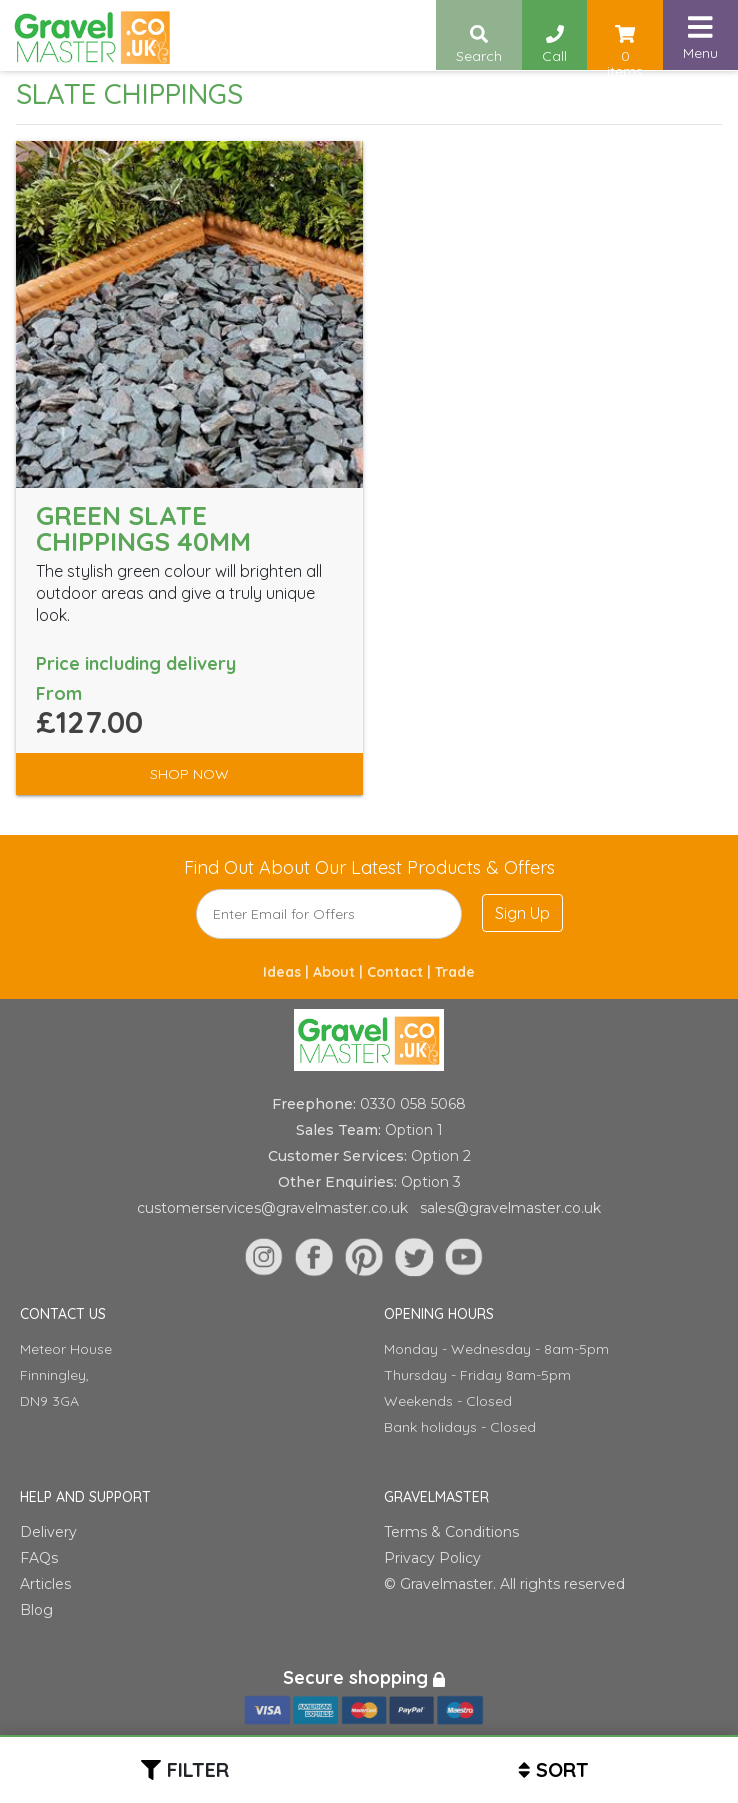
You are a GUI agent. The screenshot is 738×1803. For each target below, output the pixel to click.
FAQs (39, 1558)
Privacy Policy (432, 1558)
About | (340, 972)
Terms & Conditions (451, 1532)
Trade (455, 972)
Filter (198, 1769)
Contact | (401, 972)
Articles (45, 1584)
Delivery (48, 1532)
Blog (36, 1610)
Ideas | (288, 972)
